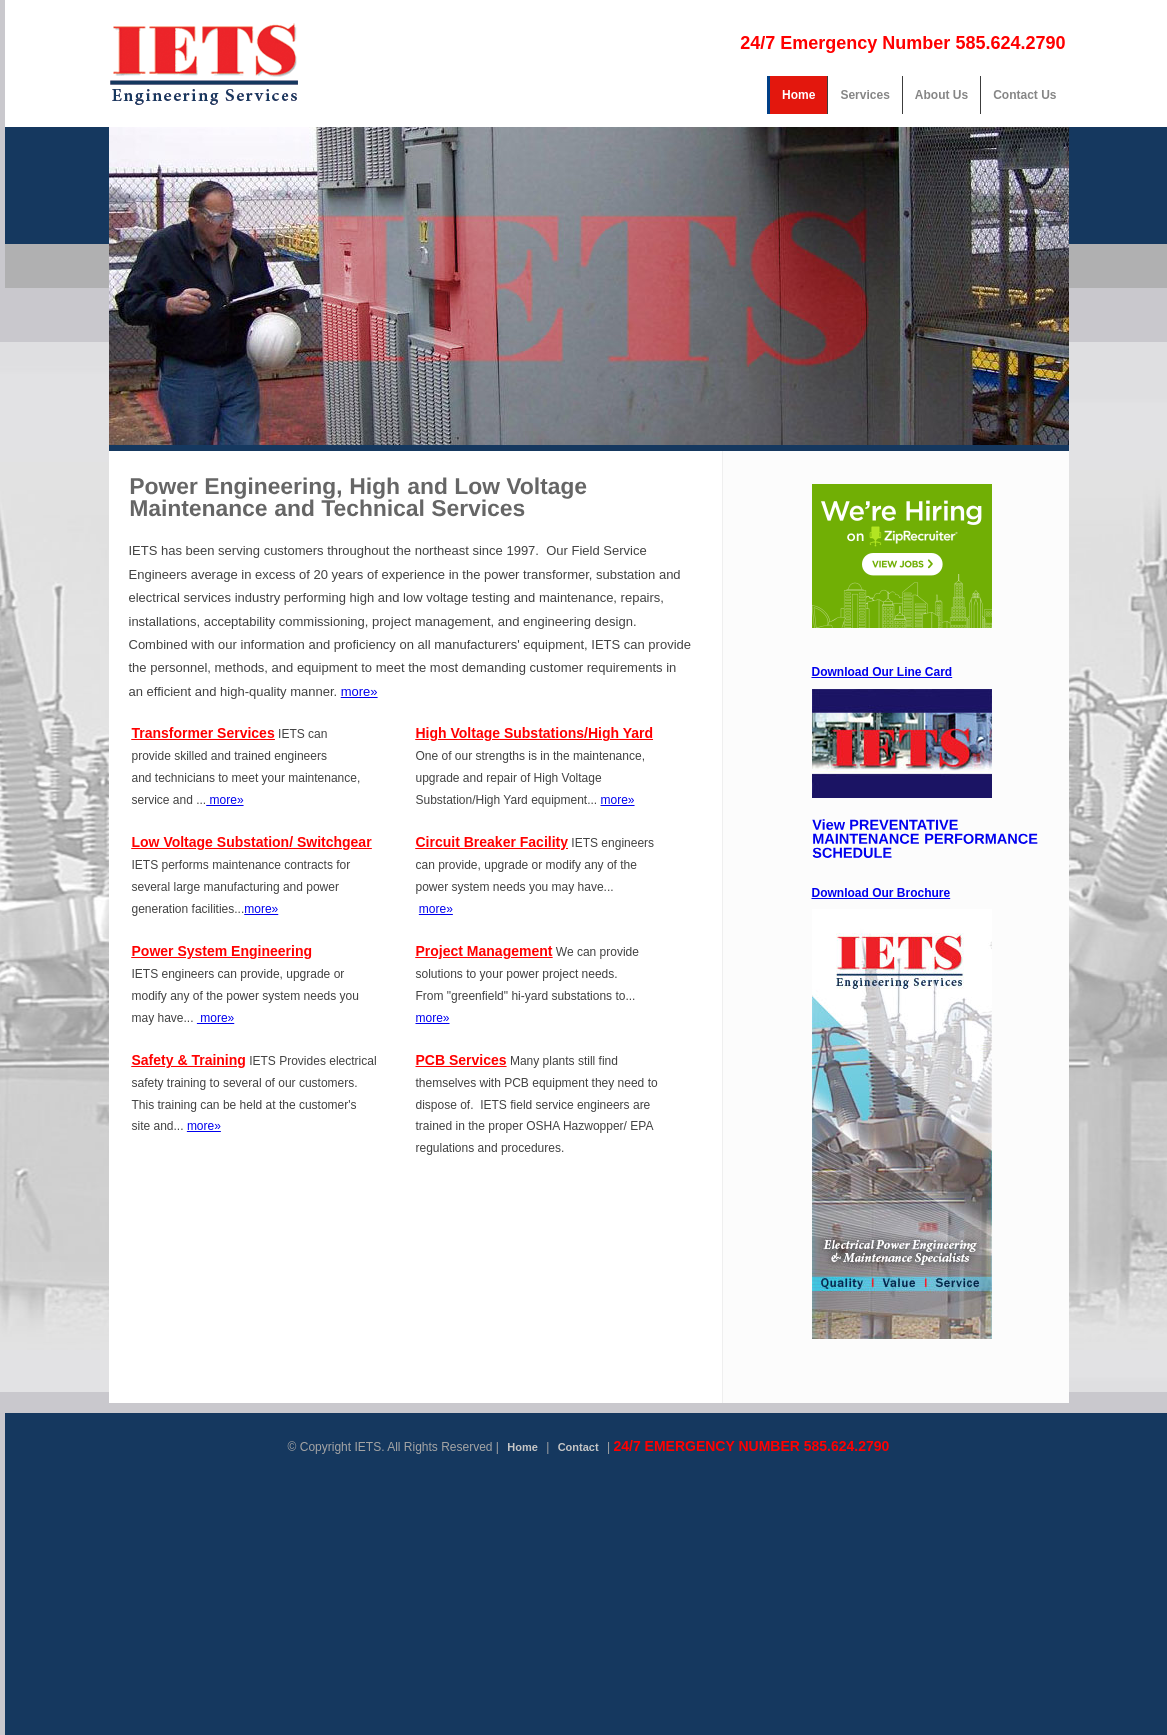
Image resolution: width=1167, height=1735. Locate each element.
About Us (941, 95)
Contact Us (1024, 95)
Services (864, 95)
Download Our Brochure (881, 893)
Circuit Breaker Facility (492, 842)
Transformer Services (203, 733)
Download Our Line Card (882, 672)
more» (359, 691)
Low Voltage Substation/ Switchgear (252, 842)
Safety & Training (189, 1060)
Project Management (484, 951)
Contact (578, 1447)
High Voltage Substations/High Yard (535, 733)
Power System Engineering (222, 951)
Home (798, 95)
